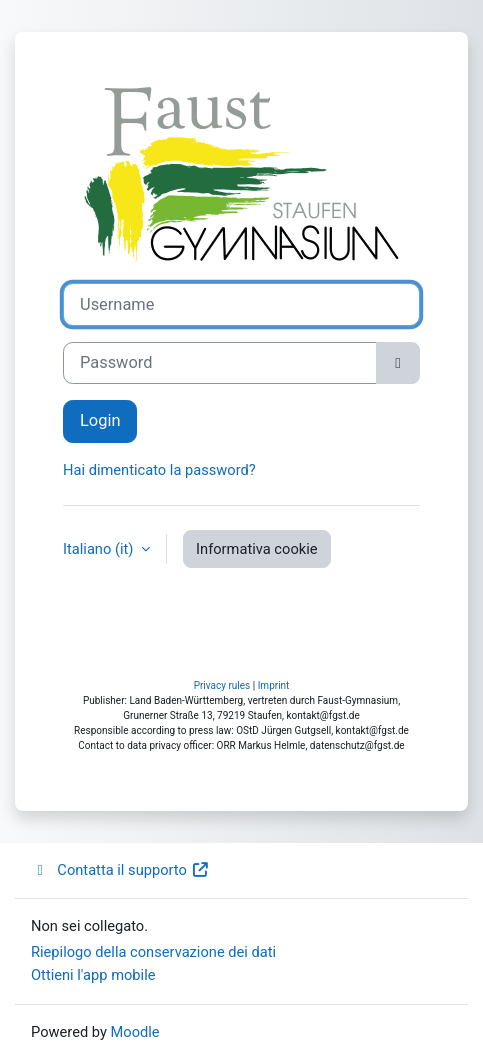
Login (100, 420)
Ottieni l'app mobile (93, 975)
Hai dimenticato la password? (159, 470)
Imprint (274, 685)
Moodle (135, 1032)
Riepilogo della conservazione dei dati (153, 952)
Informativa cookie (256, 549)
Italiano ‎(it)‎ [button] (100, 549)
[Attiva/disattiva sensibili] (398, 363)
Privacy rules (222, 685)
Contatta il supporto (120, 870)
